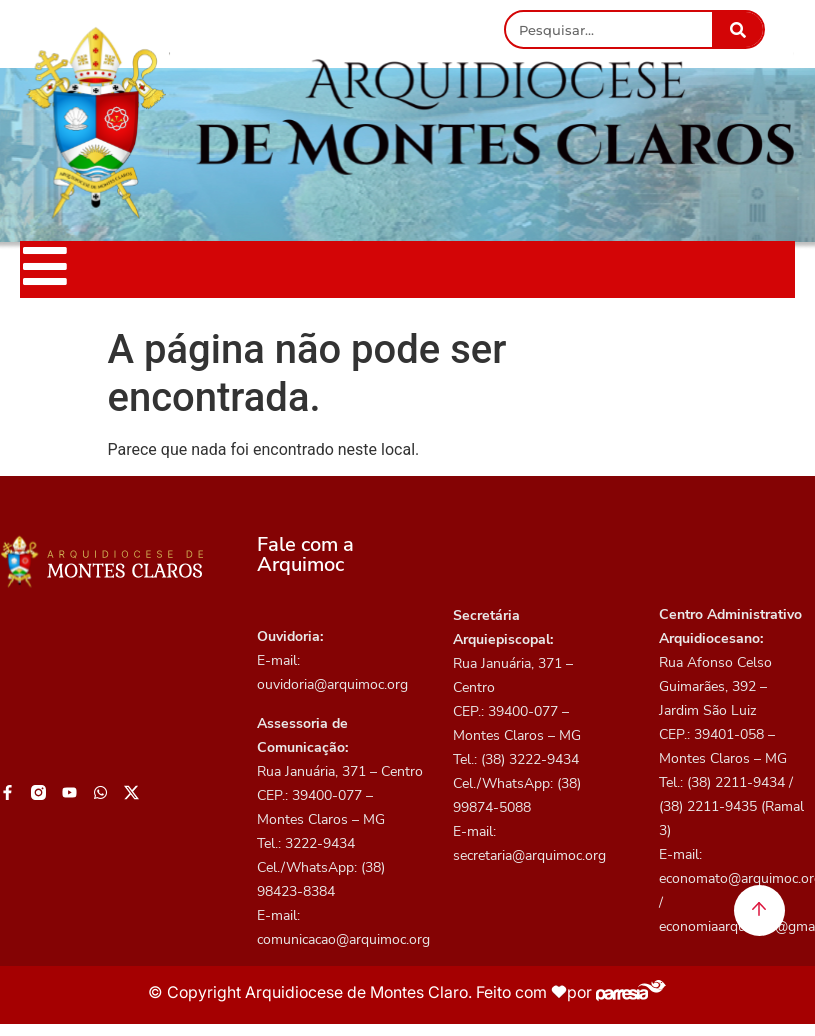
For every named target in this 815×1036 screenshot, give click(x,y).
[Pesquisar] (737, 29)
